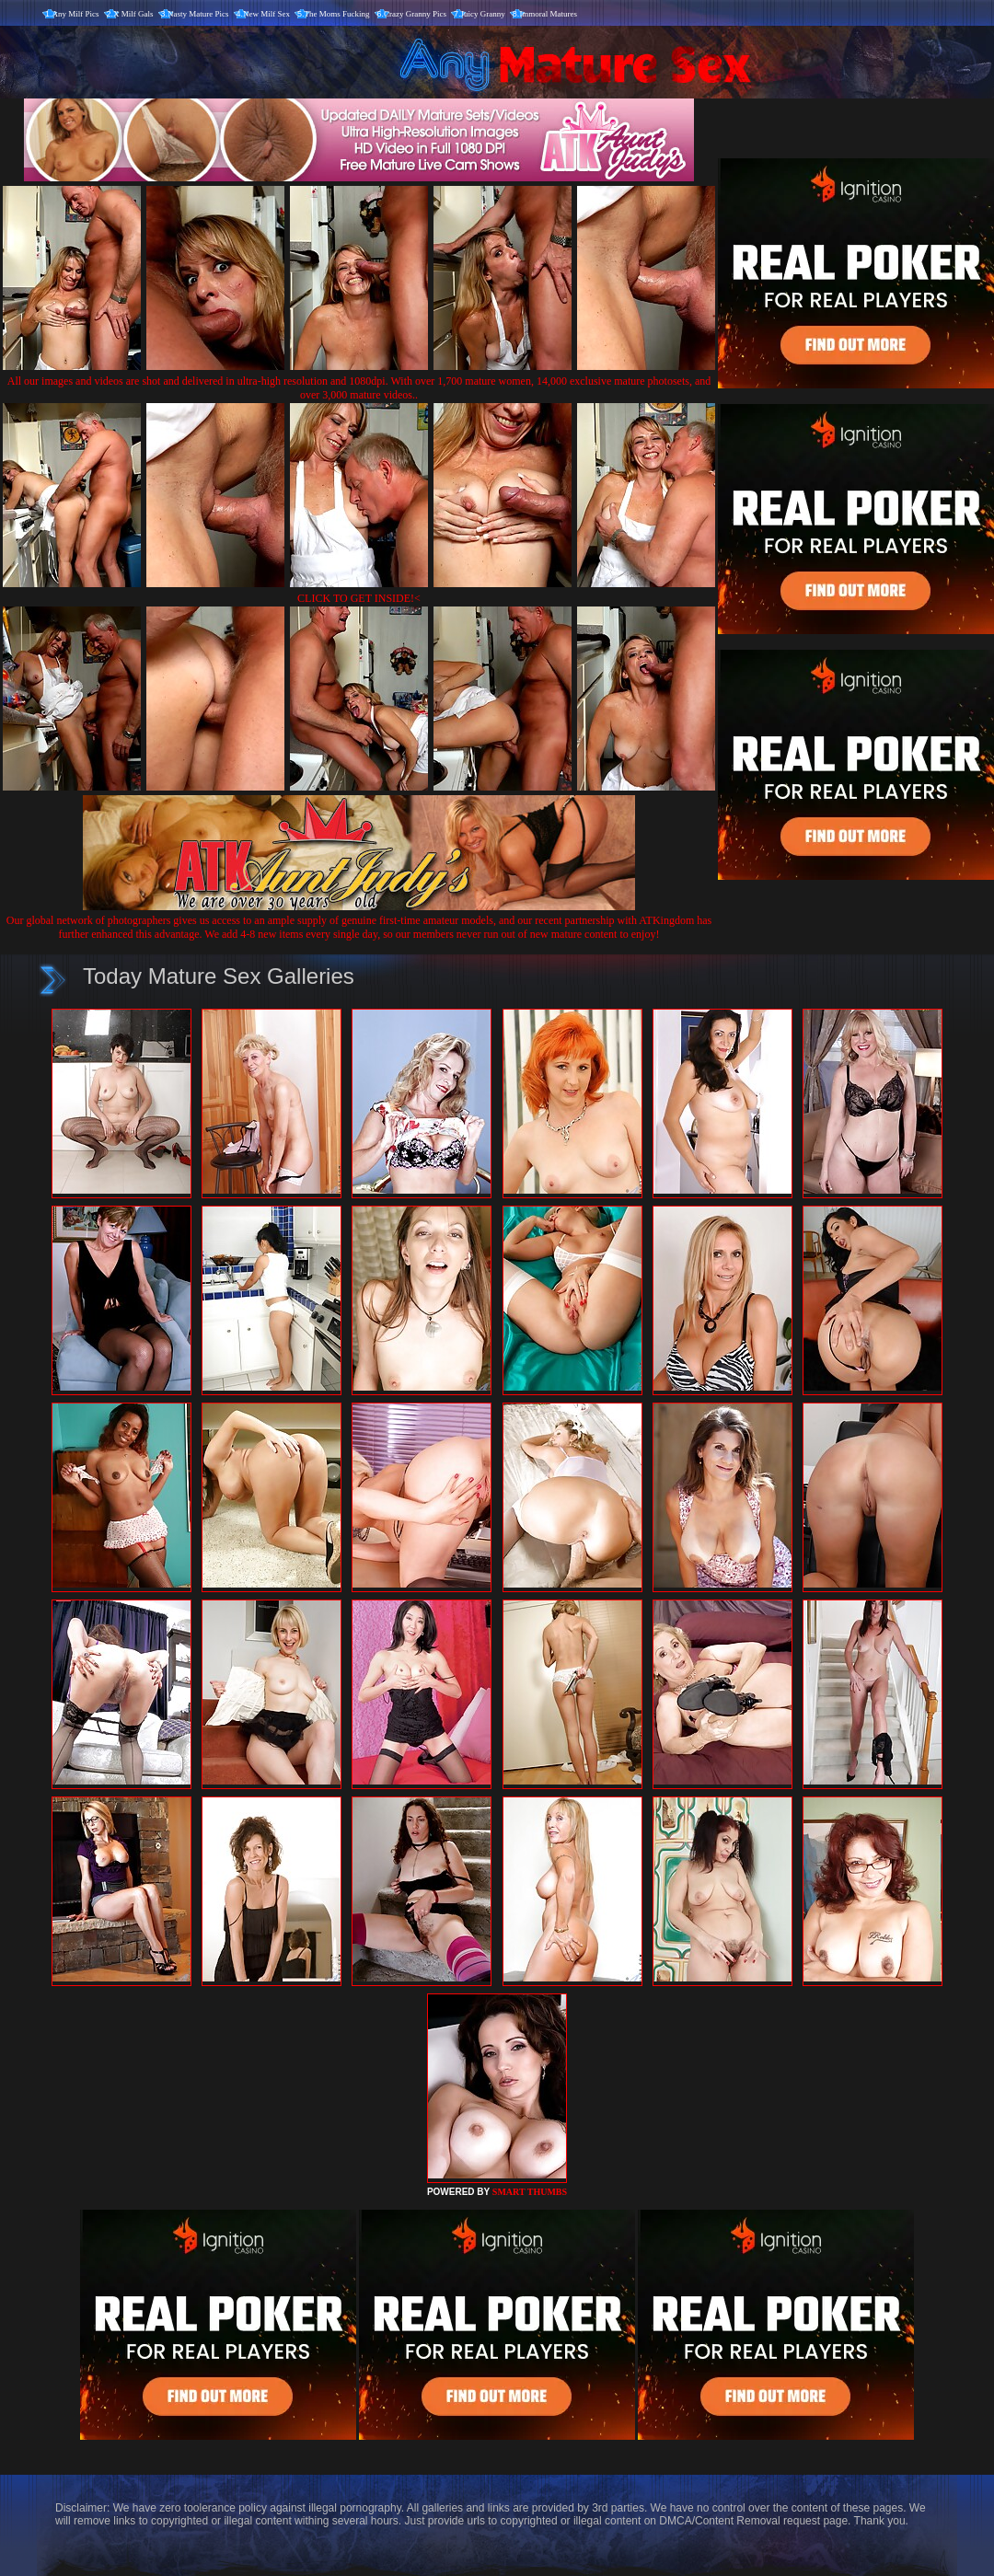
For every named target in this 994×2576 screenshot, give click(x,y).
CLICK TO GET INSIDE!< (359, 598)
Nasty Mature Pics (198, 13)
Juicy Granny (483, 13)
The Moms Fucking (337, 13)
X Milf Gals (133, 13)
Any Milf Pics (75, 13)
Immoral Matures (548, 13)
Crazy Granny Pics (415, 13)
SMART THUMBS (529, 2192)
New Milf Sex (266, 13)
